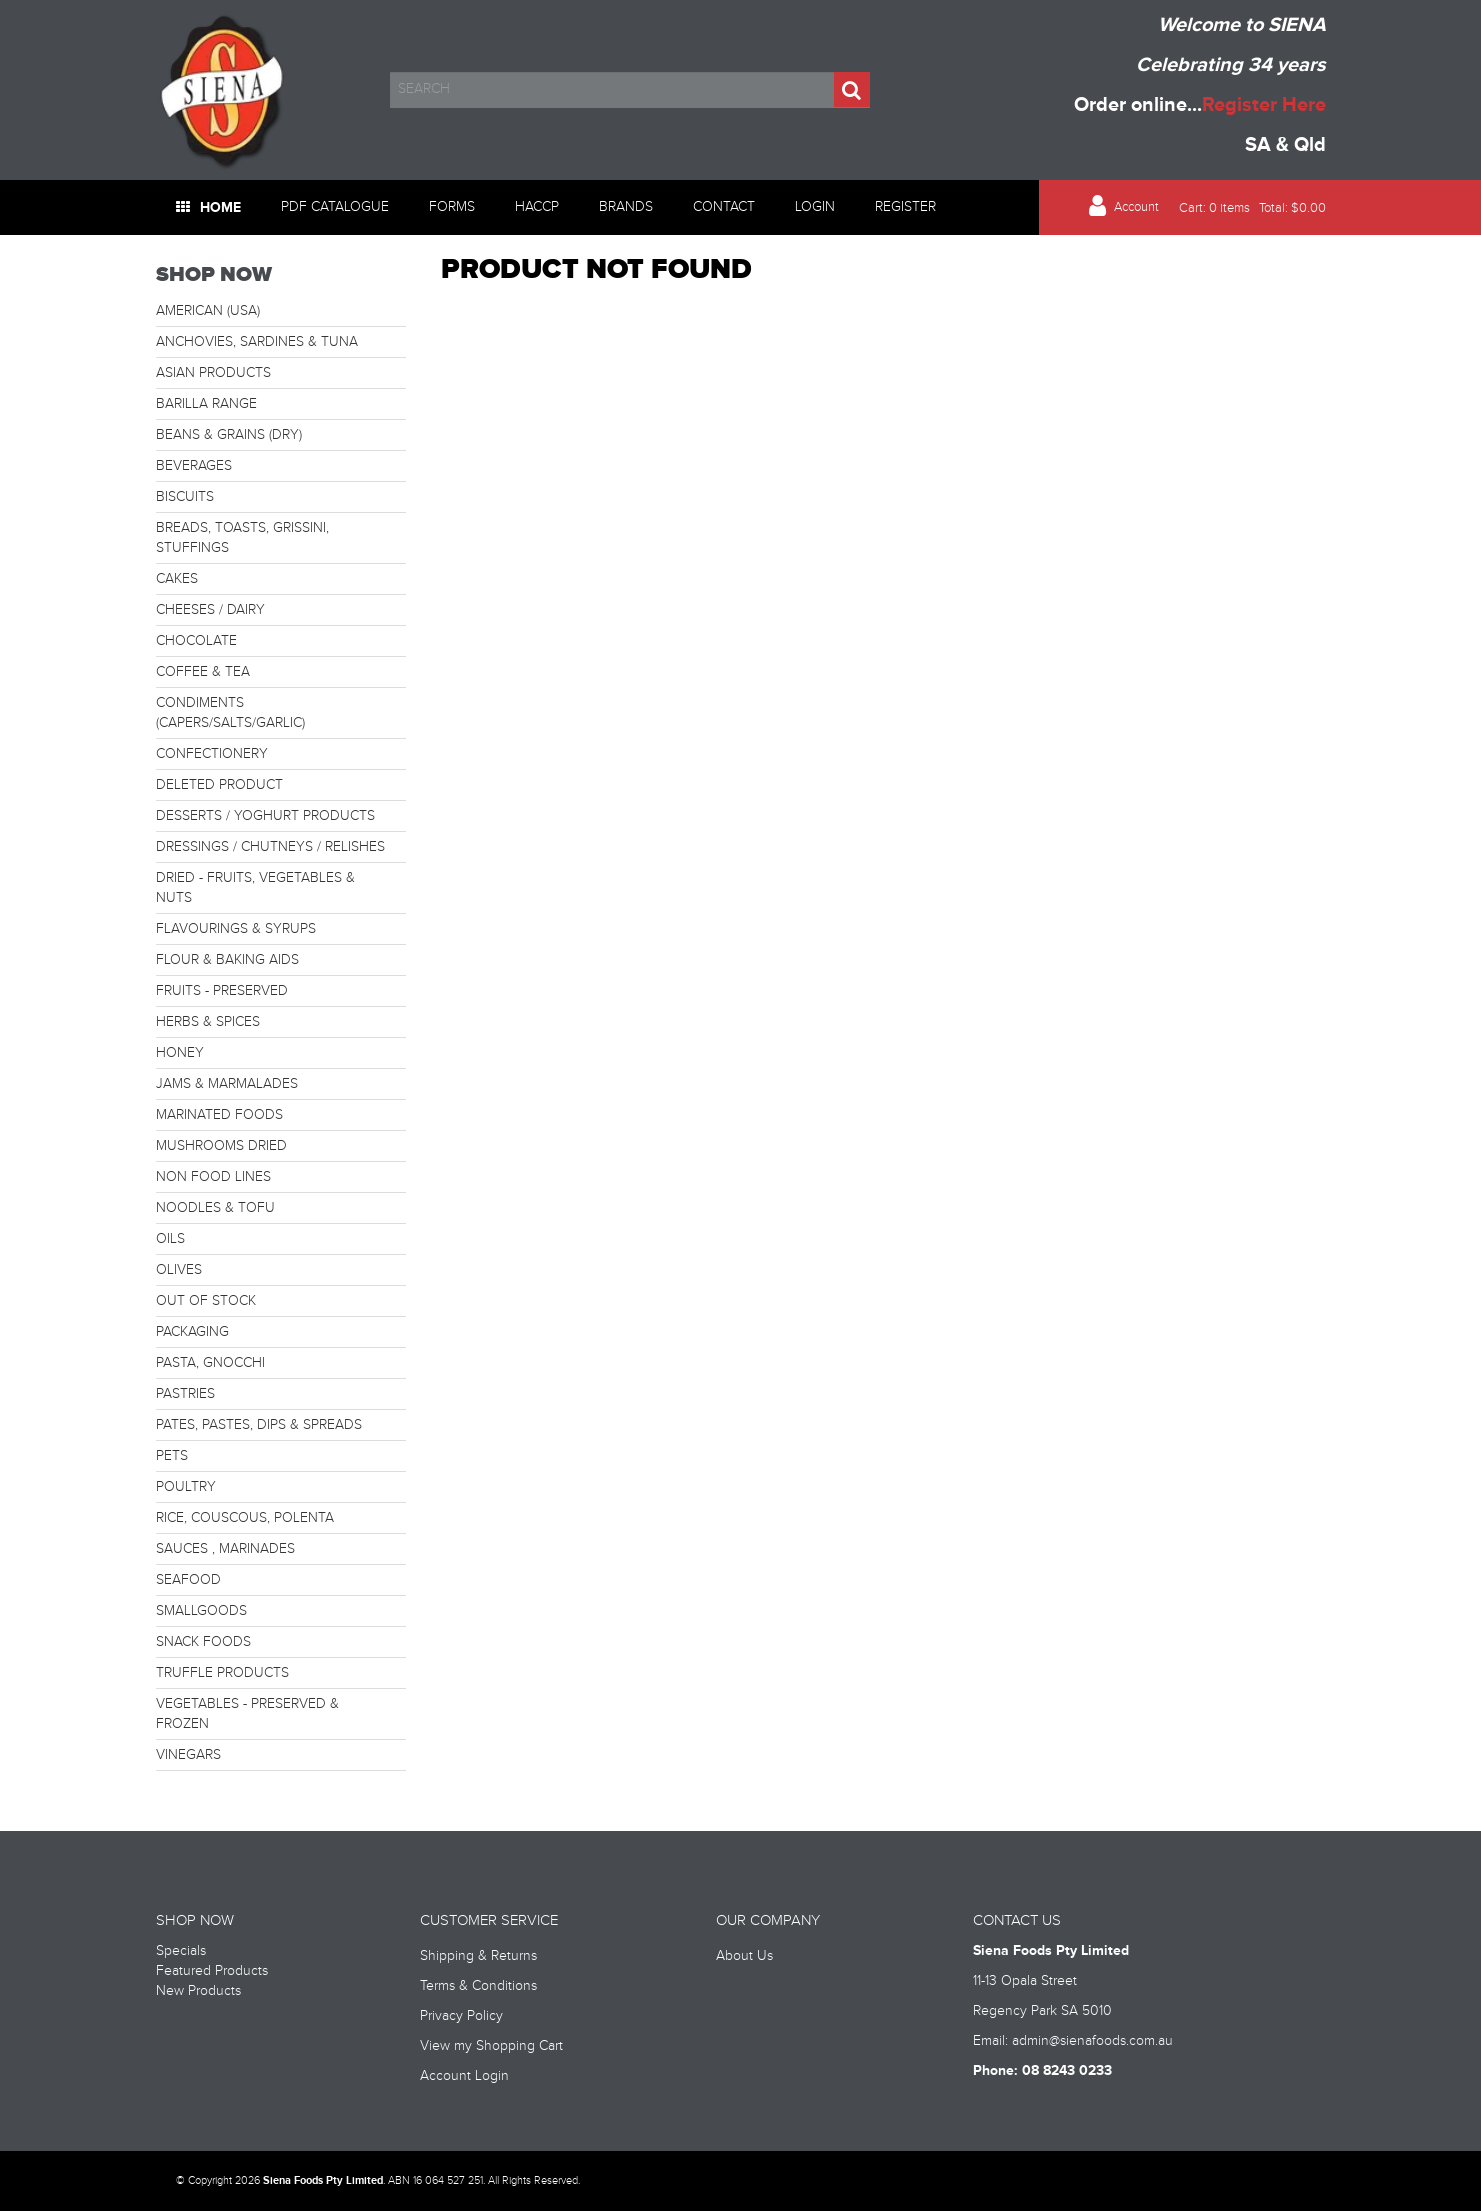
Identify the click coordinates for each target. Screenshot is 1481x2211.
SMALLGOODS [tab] (201, 1611)
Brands (626, 207)
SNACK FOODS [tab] (203, 1642)
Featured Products (212, 1971)
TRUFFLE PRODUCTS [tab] (222, 1673)
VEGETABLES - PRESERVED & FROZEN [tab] (247, 1714)
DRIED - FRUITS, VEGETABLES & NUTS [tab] (255, 888)
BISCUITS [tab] (185, 497)
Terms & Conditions (478, 1986)
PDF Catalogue (335, 207)
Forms (452, 207)
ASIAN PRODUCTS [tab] (213, 373)
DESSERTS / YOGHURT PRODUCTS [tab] (265, 816)
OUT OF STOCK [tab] (206, 1301)
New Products (198, 1991)
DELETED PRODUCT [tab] (219, 785)
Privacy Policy (461, 2016)
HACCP (537, 207)
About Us (744, 1956)
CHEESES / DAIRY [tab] (210, 610)
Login (815, 207)
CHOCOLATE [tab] (196, 641)
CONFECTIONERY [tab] (212, 754)
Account (1136, 207)
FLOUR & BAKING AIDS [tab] (227, 960)
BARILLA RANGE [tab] (206, 404)
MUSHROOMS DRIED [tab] (221, 1146)
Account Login (464, 2076)
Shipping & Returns (478, 1956)
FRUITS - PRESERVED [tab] (222, 991)
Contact (724, 207)
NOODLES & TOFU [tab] (215, 1208)
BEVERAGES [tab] (194, 466)
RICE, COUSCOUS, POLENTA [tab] (245, 1518)
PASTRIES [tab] (185, 1394)
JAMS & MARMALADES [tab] (227, 1084)
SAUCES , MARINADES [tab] (225, 1549)
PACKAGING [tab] (192, 1332)
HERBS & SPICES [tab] (208, 1022)
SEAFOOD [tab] (188, 1580)
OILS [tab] (170, 1239)
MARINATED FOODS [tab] (219, 1115)
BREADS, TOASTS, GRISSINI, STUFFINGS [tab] (242, 538)
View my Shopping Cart (491, 2046)
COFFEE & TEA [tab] (203, 672)
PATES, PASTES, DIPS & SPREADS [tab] (259, 1425)
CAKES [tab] (177, 579)
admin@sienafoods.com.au (1092, 2041)
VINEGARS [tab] (188, 1755)
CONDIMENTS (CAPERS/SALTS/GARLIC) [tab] (230, 713)
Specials (181, 1951)
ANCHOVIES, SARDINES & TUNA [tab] (257, 342)
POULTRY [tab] (186, 1487)
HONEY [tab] (180, 1053)
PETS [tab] (172, 1456)
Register (905, 207)
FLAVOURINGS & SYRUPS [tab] (236, 929)
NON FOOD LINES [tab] (213, 1177)
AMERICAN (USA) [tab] (208, 311)
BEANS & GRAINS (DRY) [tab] (229, 435)
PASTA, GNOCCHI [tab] (210, 1363)
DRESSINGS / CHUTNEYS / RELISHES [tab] (270, 847)
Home (220, 207)
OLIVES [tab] (179, 1270)
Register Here (1264, 105)
